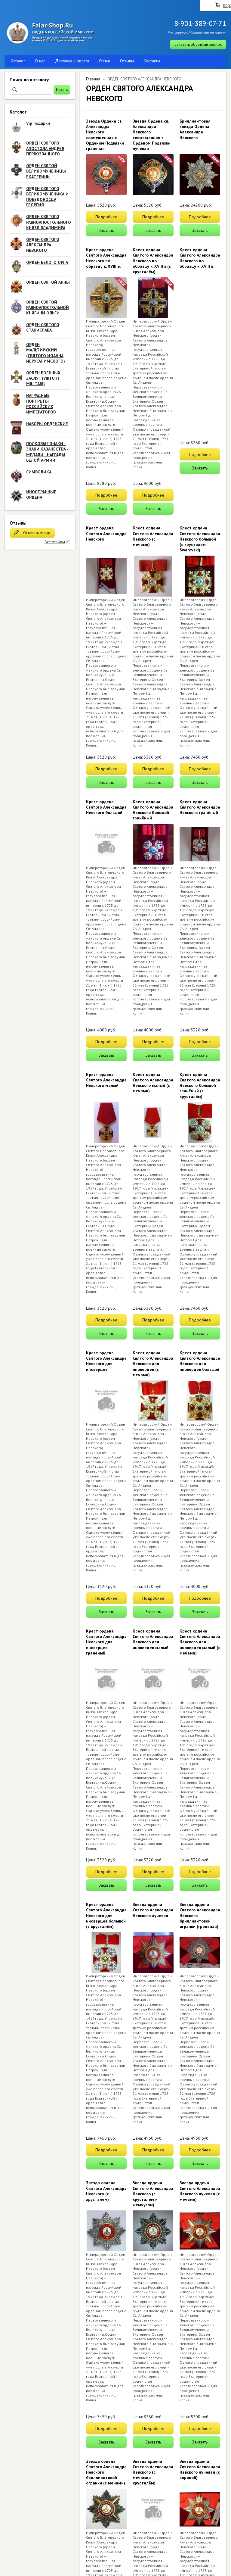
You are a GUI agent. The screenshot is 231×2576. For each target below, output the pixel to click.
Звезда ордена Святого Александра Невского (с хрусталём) (106, 2191)
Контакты (152, 61)
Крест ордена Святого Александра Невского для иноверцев (106, 1361)
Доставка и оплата (72, 61)
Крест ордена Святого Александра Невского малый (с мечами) (153, 1083)
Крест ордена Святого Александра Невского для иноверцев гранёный (106, 1642)
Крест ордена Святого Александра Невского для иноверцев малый (153, 1639)
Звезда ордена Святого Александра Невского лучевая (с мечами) (200, 2191)
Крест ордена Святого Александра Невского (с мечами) (153, 536)
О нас (40, 61)
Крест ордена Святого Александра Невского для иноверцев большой (200, 1361)
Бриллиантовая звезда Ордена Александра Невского (195, 129)
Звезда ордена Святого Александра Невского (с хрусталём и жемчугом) (153, 2193)
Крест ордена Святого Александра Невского (106, 533)
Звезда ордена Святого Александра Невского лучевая (153, 1910)
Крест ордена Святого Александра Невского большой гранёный (153, 810)
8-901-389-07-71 (200, 23)
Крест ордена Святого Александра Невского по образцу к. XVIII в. (106, 258)
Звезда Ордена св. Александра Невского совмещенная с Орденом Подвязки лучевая (152, 134)
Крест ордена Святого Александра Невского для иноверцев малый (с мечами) (200, 1642)
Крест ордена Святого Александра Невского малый (106, 1080)
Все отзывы (55, 541)
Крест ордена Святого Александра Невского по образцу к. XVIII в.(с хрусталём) (153, 260)
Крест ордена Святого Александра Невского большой (106, 807)
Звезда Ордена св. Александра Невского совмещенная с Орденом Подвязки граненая (105, 134)
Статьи (104, 61)
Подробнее (106, 217)
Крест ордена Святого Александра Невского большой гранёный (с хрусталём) (200, 1085)
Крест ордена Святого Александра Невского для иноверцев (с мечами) (153, 1363)
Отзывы (127, 61)
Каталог (18, 61)
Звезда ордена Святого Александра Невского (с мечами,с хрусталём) (153, 2472)
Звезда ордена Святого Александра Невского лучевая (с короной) (200, 2470)
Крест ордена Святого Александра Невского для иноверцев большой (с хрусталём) (106, 1915)
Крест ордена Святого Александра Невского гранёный (200, 807)
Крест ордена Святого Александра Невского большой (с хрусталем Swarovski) (200, 539)
